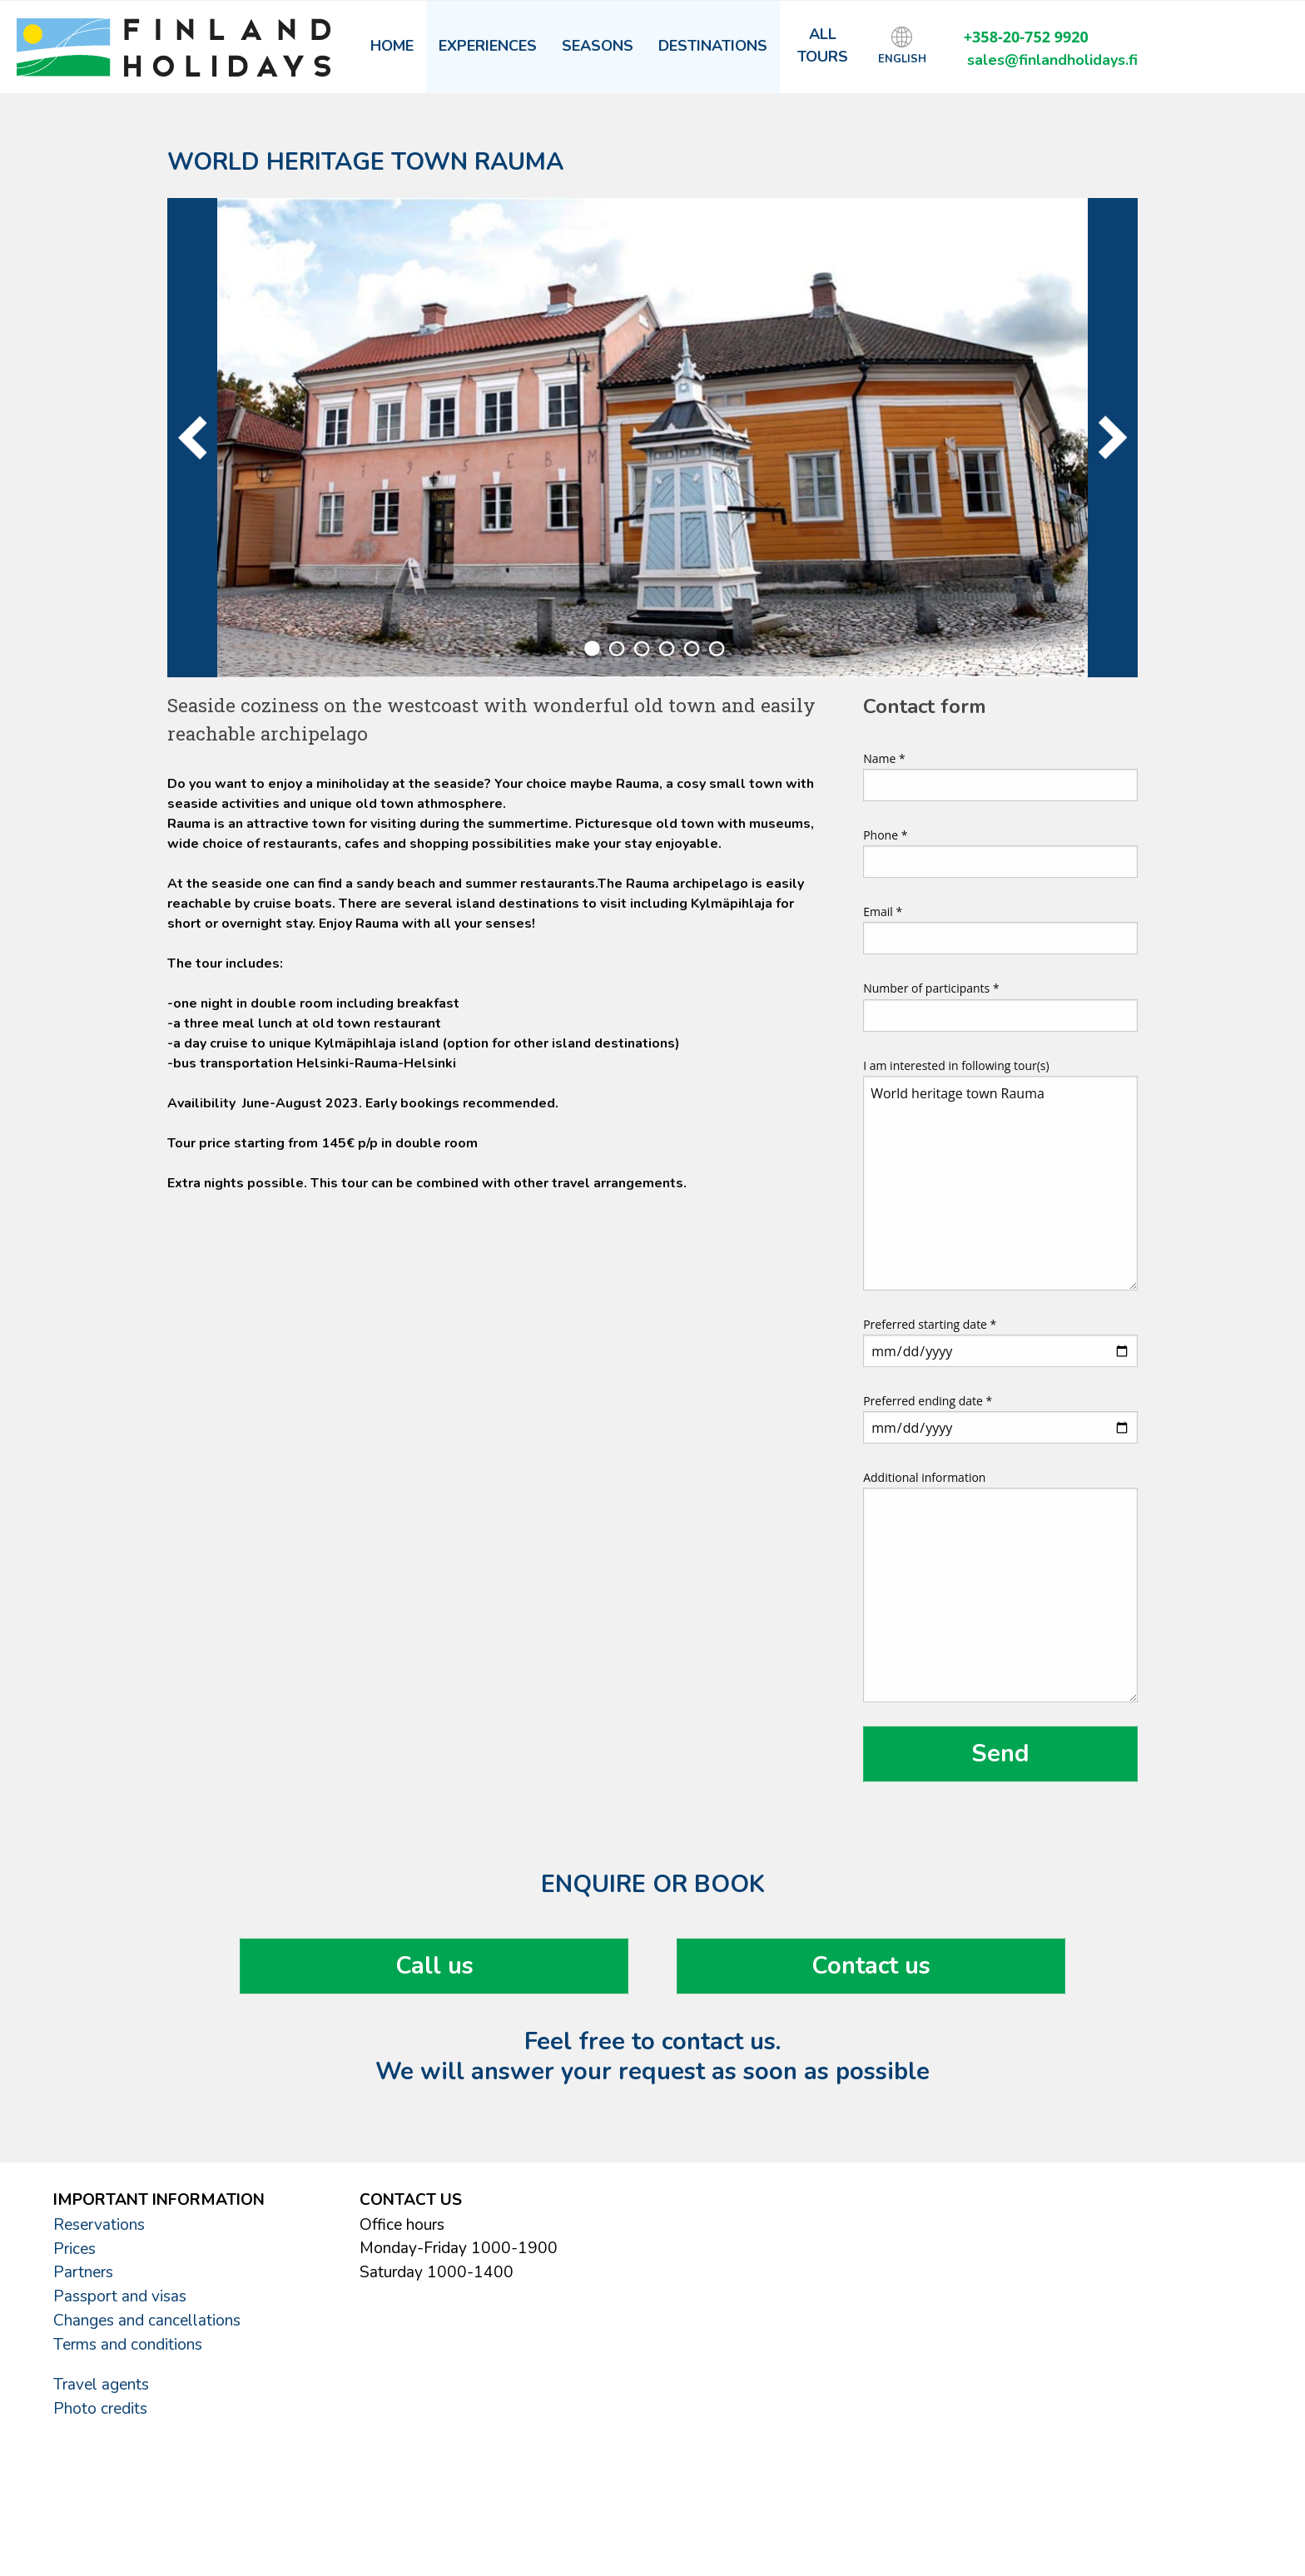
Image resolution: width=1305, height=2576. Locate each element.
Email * (1000, 929)
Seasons (597, 46)
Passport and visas (119, 2296)
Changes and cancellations (147, 2320)
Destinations (712, 46)
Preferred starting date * (1000, 1341)
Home (392, 46)
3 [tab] (641, 649)
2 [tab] (616, 649)
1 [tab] (591, 649)
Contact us (870, 1965)
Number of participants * (1000, 1005)
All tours (822, 45)
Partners (83, 2272)
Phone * (1000, 852)
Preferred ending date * (1000, 1418)
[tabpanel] (652, 437)
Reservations (99, 2225)
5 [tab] (691, 649)
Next (1113, 437)
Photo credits (100, 2409)
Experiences (488, 46)
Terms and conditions (127, 2345)
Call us (434, 1965)
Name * (1000, 776)
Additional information (1000, 1585)
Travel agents (101, 2384)
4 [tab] (666, 649)
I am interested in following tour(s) (1000, 1174)
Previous (192, 437)
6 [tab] (716, 649)
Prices (74, 2249)
